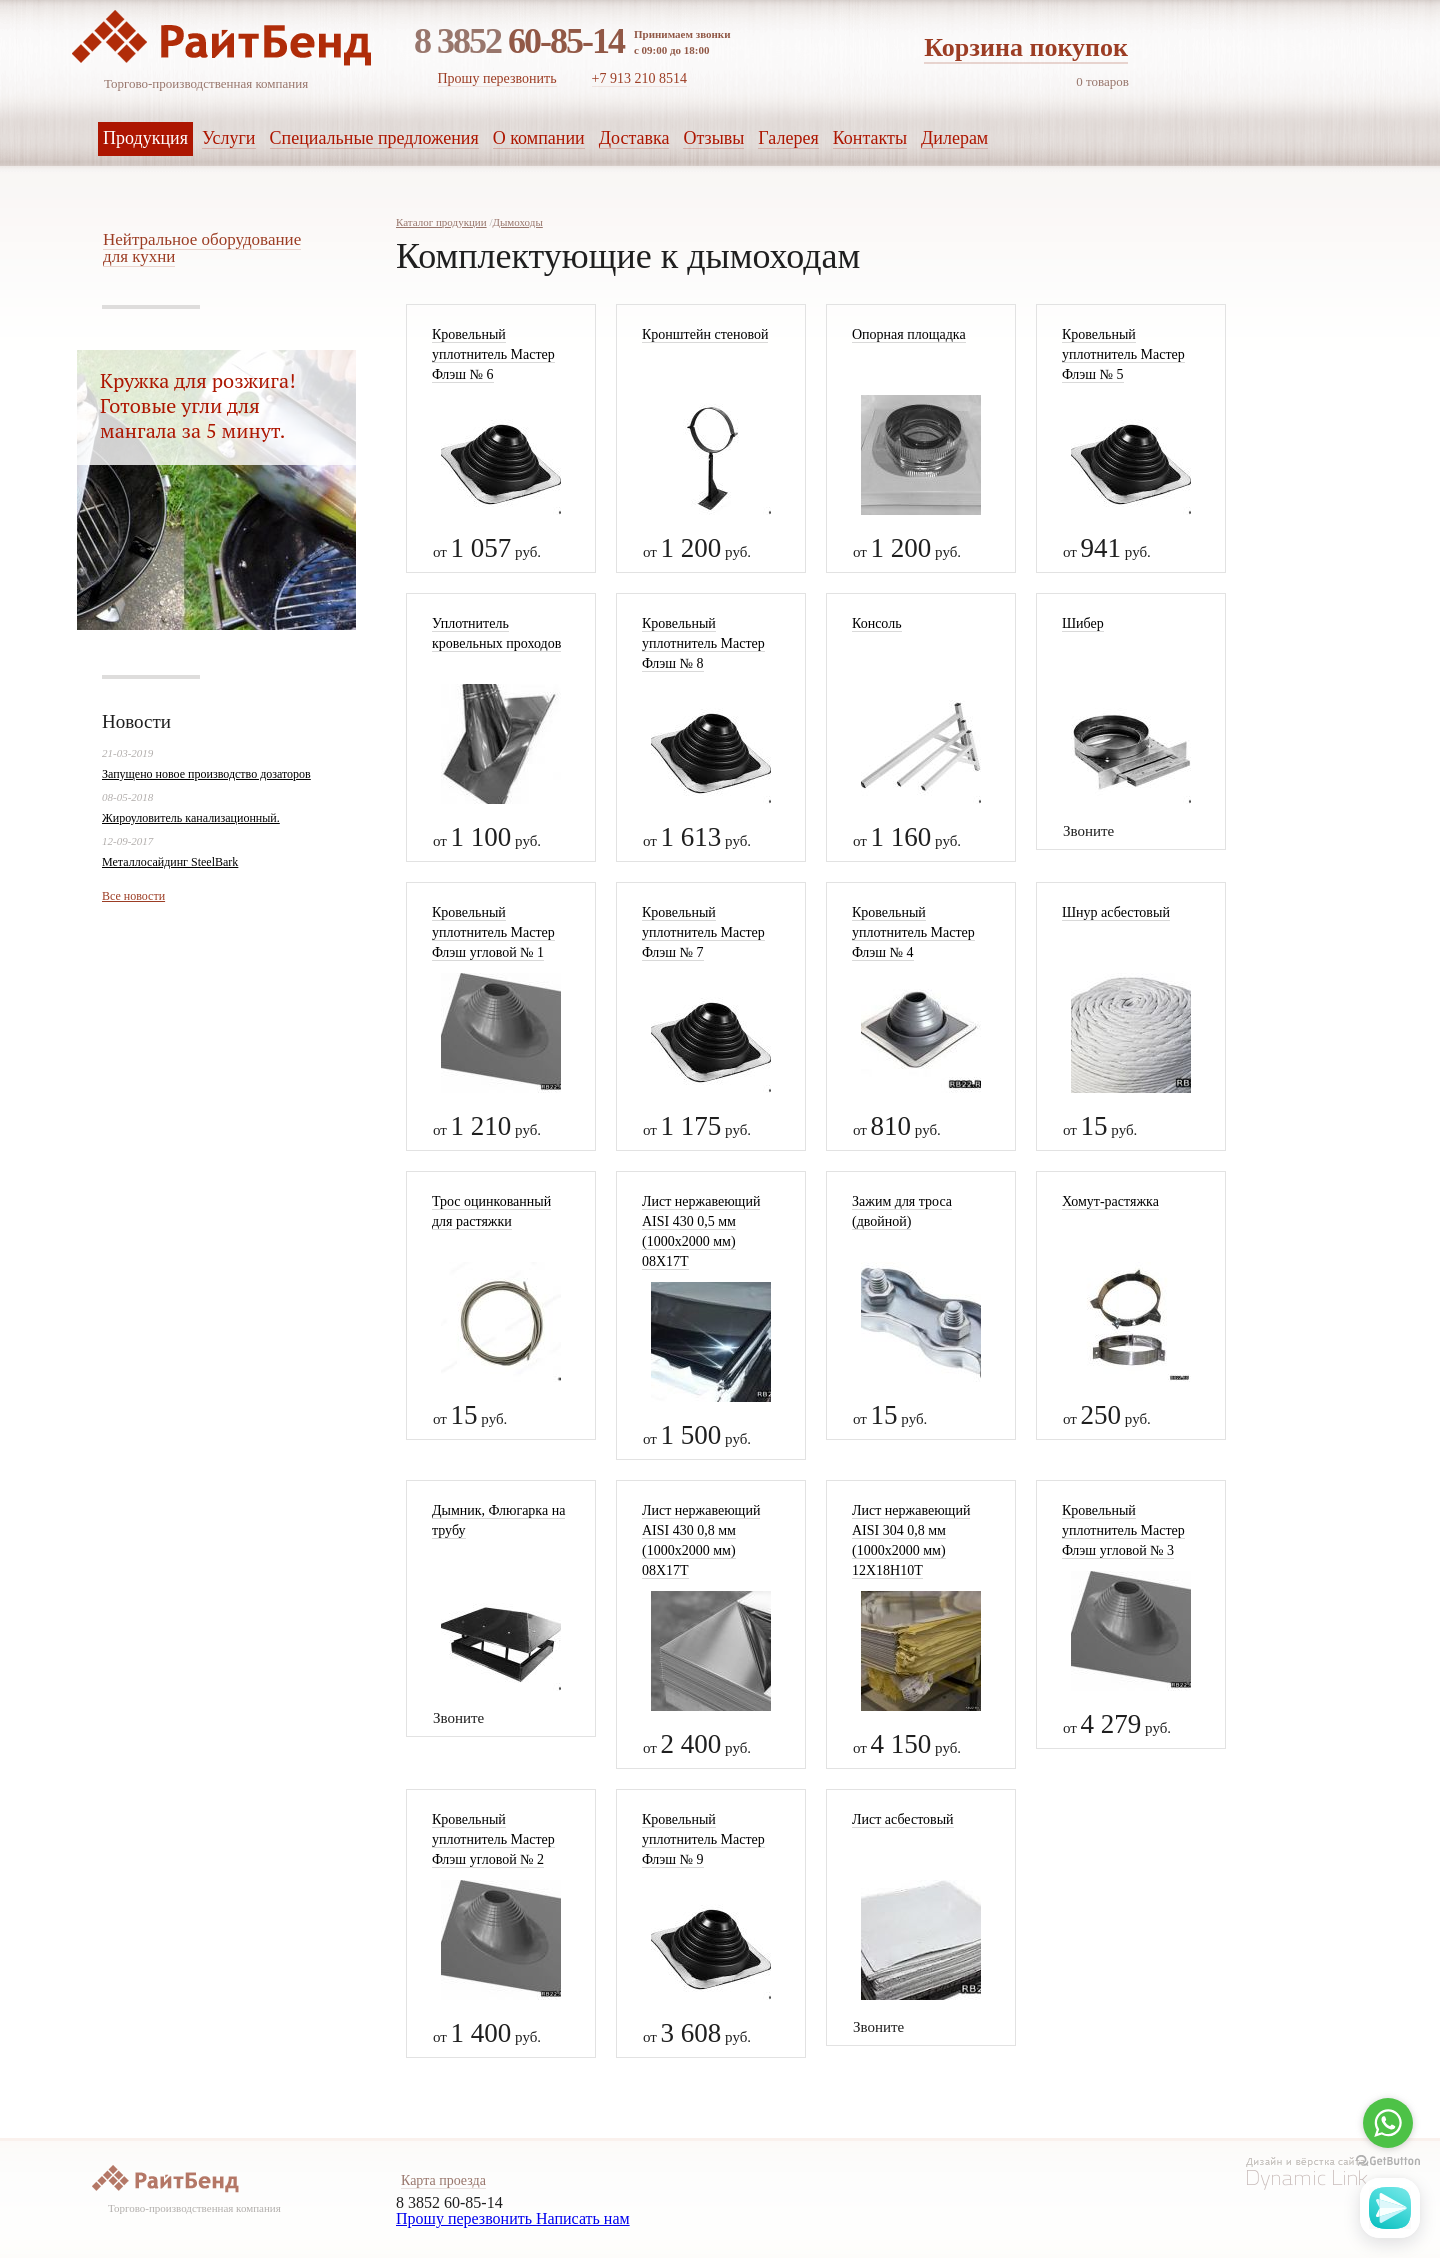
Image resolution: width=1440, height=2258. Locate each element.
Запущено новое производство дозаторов (206, 774)
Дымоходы (517, 222)
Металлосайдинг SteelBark (170, 862)
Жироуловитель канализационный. (191, 818)
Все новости (133, 896)
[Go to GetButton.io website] (1388, 2161)
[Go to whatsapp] (1388, 2123)
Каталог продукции (441, 222)
